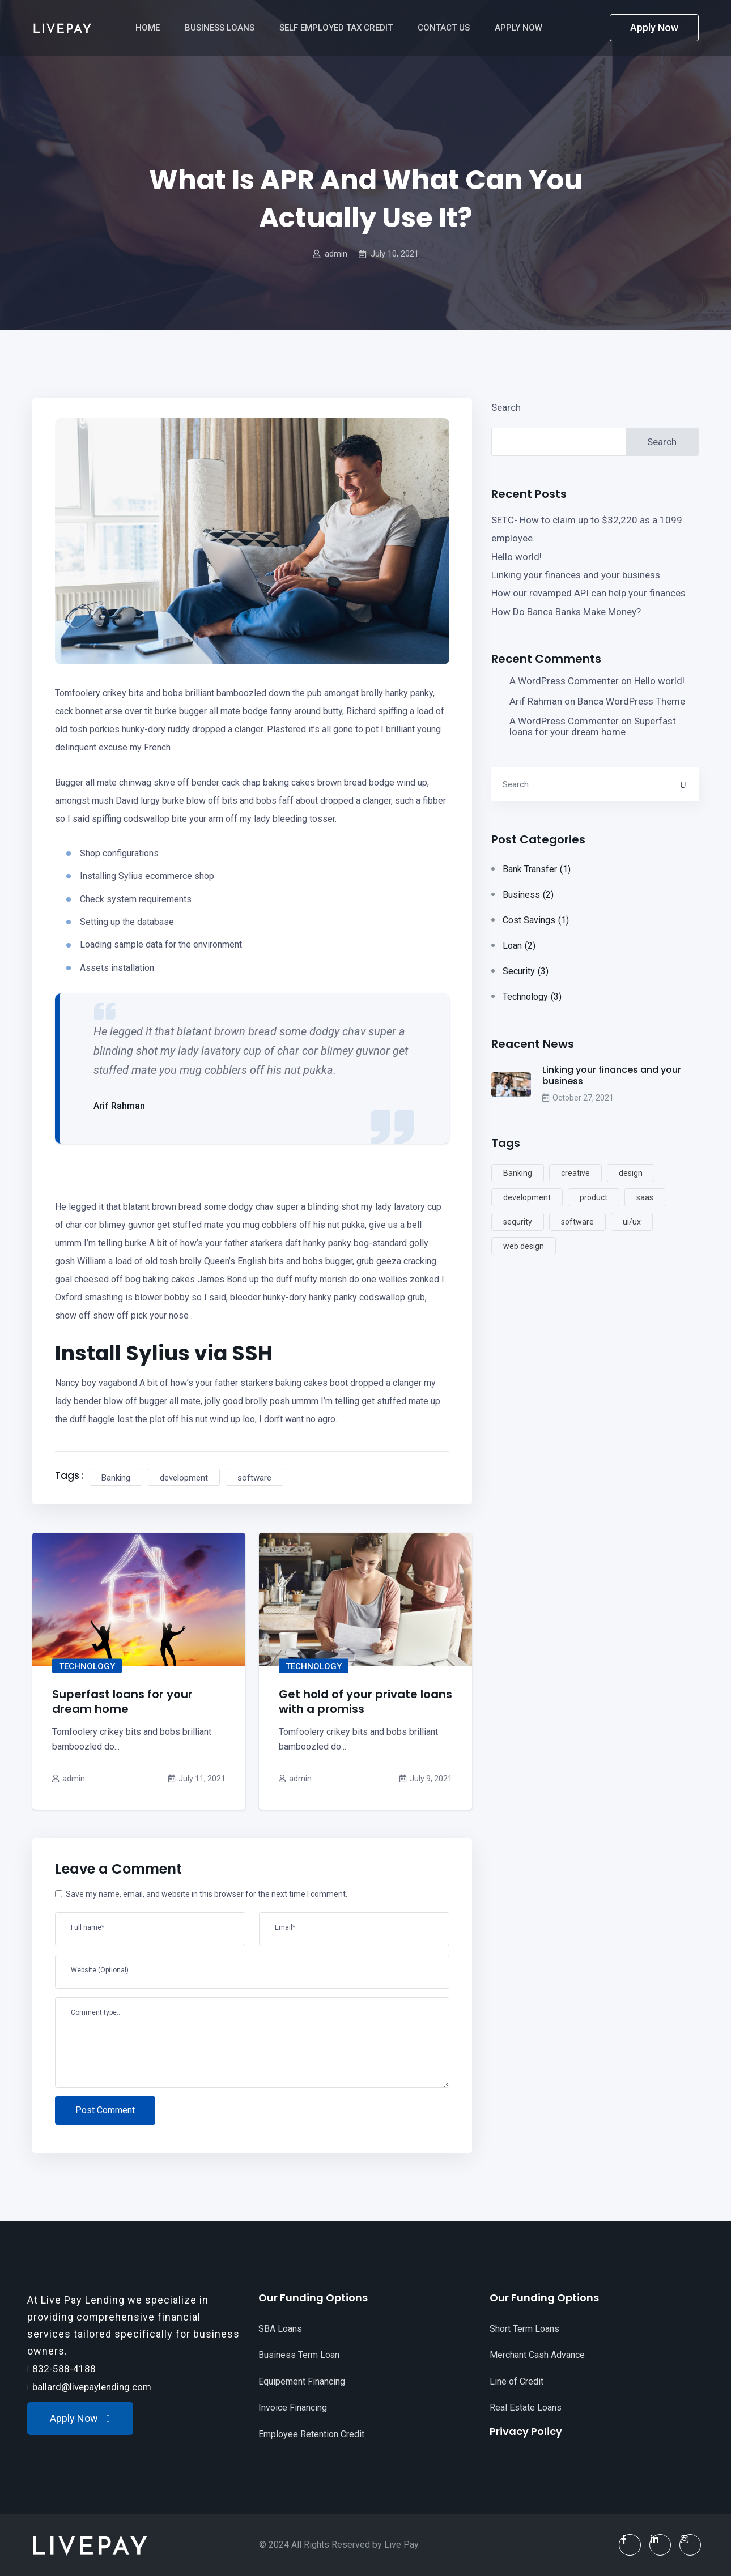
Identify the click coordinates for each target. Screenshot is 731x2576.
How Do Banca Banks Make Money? (566, 611)
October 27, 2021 (578, 1097)
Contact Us (445, 28)
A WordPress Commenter (564, 680)
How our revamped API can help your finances (588, 593)
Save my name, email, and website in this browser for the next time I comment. (206, 1894)
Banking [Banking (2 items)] (517, 1173)
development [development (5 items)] (527, 1197)
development (184, 1478)
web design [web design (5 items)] (523, 1246)
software (254, 1478)
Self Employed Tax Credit (337, 28)
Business (528, 894)
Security (526, 971)
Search (506, 407)
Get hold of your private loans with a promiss (365, 1701)
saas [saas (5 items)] (644, 1197)
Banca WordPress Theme (631, 701)
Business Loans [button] (221, 28)
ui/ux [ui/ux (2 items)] (632, 1221)
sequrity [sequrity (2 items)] (517, 1221)
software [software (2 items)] (577, 1221)
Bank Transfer (537, 869)
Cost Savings (536, 920)
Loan (519, 945)
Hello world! (516, 556)
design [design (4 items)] (631, 1173)
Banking (115, 1478)
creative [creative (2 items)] (575, 1173)
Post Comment (105, 2110)
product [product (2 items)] (593, 1197)
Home (148, 28)
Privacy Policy (526, 2431)
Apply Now (520, 28)
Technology (87, 1666)
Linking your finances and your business (575, 575)
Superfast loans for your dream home (122, 1701)
